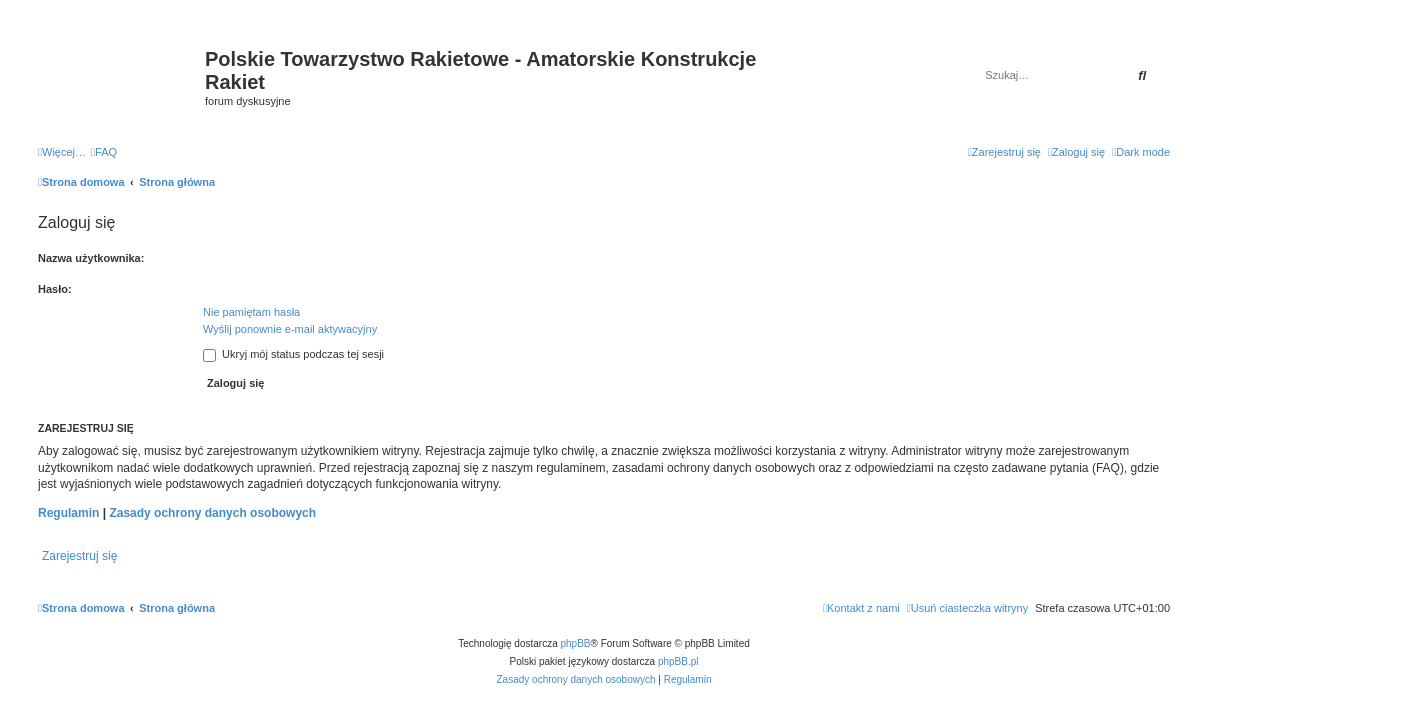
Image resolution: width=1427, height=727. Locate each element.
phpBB (576, 643)
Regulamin (68, 513)
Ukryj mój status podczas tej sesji (293, 354)
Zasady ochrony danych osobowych (212, 513)
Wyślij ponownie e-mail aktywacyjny (290, 329)
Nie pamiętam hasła (251, 312)
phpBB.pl (678, 661)
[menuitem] (104, 152)
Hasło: (55, 289)
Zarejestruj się (79, 556)
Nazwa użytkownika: (91, 258)
